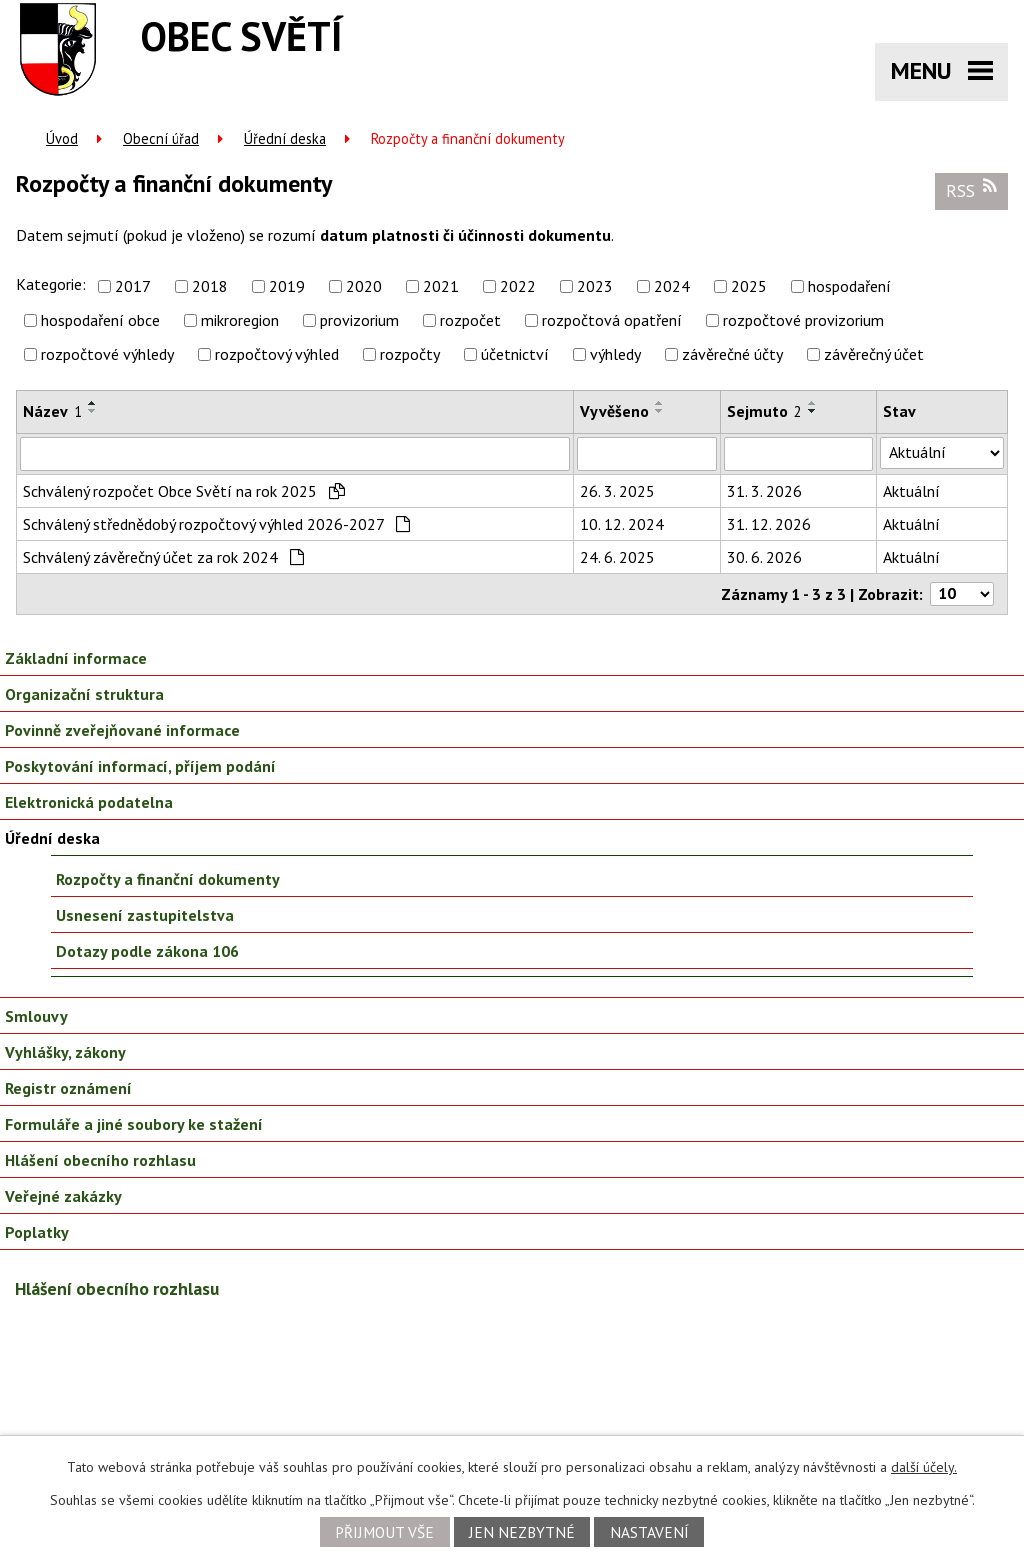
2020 (364, 286)
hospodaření (849, 286)
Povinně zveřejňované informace (122, 730)
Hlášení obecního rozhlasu (100, 1160)
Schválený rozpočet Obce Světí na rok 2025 (184, 491)
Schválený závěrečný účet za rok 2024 (163, 557)
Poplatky (37, 1232)
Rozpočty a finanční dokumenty (168, 879)
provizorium (359, 320)
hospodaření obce (100, 320)
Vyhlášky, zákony (65, 1052)
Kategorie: (51, 284)
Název (52, 411)
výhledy (615, 354)
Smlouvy (36, 1016)
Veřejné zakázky (63, 1196)
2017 (133, 286)
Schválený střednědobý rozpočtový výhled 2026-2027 (216, 524)
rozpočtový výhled (277, 354)
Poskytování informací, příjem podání (140, 766)
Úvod (62, 138)
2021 (441, 286)
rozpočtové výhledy (107, 354)
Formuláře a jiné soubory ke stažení (134, 1124)
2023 (595, 286)
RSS (972, 190)
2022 (518, 286)
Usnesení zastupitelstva (145, 915)
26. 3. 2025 (617, 491)
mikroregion (240, 320)
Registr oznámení (68, 1088)
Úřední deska (285, 138)
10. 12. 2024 (622, 524)
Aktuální (911, 491)
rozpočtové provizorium (803, 320)
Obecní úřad (161, 138)
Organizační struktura (84, 694)
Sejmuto (764, 411)
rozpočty (410, 354)
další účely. (924, 1467)
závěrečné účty (732, 354)
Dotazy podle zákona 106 (147, 951)
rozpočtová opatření (612, 320)
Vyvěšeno (614, 411)
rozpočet (470, 320)
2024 (672, 286)
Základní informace (76, 658)
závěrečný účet (874, 354)
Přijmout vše (384, 1532)
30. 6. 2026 (764, 557)
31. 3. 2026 (764, 491)
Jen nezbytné (522, 1532)
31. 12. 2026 (769, 524)
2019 (287, 286)
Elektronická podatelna (89, 802)
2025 (749, 286)
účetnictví (515, 354)
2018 (210, 286)
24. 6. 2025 (617, 557)
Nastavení (649, 1532)
